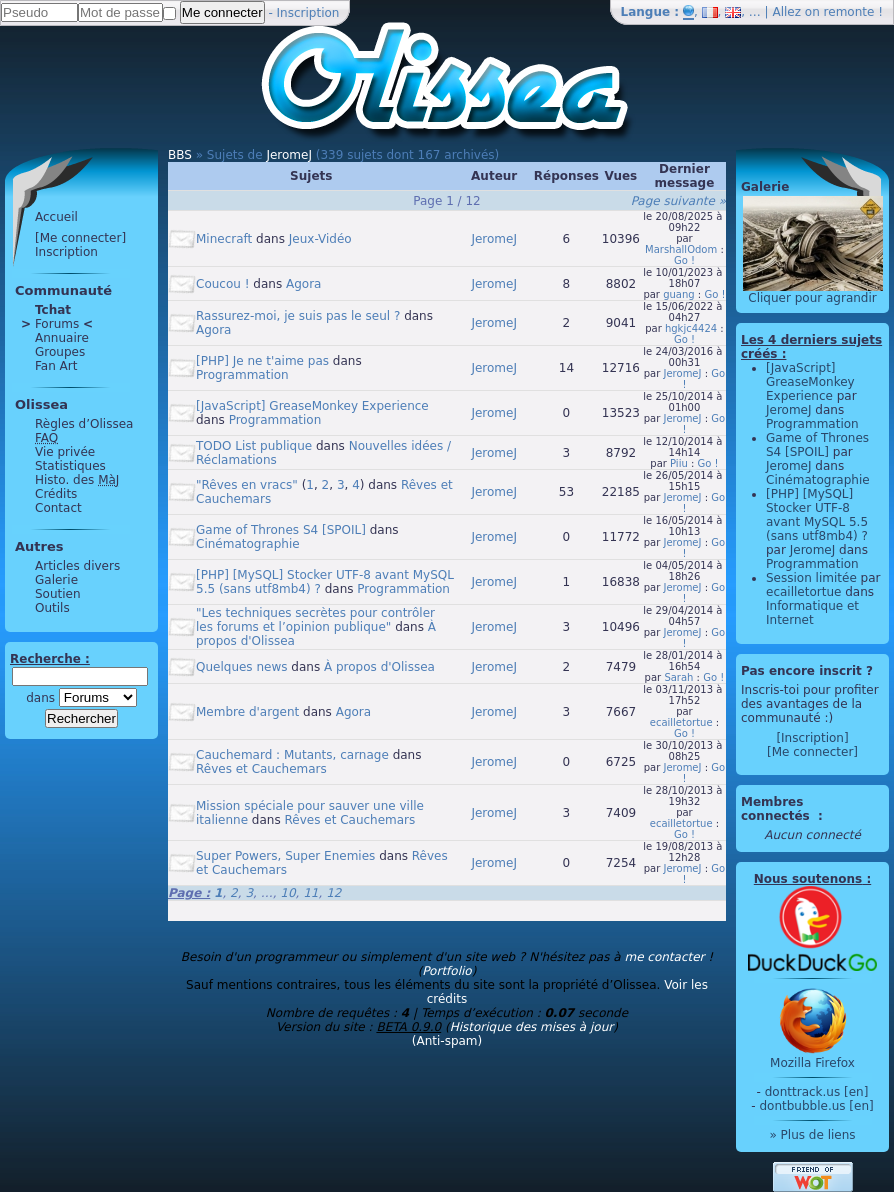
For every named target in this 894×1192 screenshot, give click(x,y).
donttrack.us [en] (817, 1092)
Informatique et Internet (812, 613)
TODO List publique (254, 446)
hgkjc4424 (691, 328)
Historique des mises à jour (532, 1027)
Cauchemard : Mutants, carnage (292, 755)
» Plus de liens (812, 1135)
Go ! (684, 260)
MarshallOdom (681, 249)
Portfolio (446, 971)
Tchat (53, 310)
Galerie (56, 580)
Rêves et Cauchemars (261, 769)
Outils (52, 608)
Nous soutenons (808, 879)
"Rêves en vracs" (247, 485)
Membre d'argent (247, 712)
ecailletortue (681, 722)
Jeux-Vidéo (320, 239)
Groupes (60, 352)
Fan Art (56, 366)
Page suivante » (678, 201)
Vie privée (65, 452)
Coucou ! (223, 284)
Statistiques (70, 466)
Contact (58, 508)
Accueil (56, 217)
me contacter (664, 957)
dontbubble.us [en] (816, 1106)
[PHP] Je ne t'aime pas (262, 361)
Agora (303, 284)
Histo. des (77, 480)
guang (679, 294)
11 (310, 893)
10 (287, 893)
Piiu (679, 463)
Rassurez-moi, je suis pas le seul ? (298, 316)
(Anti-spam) (447, 1041)
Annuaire (62, 338)
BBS (180, 155)
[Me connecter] (80, 238)
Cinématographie (248, 544)
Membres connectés (777, 809)
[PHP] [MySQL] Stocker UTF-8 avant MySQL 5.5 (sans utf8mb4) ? (817, 515)
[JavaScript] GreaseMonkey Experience (312, 406)
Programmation (242, 375)
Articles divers (77, 566)
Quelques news (242, 667)
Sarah (678, 677)
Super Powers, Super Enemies (285, 856)
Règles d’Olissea (84, 424)
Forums (57, 324)
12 (333, 893)
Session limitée (811, 578)
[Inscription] (812, 738)
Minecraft (224, 239)
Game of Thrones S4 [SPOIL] (281, 530)
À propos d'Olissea (379, 667)
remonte (849, 12)
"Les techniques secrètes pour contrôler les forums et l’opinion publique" (315, 620)
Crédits (56, 494)
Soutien (58, 594)
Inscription (308, 13)
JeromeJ (289, 155)
